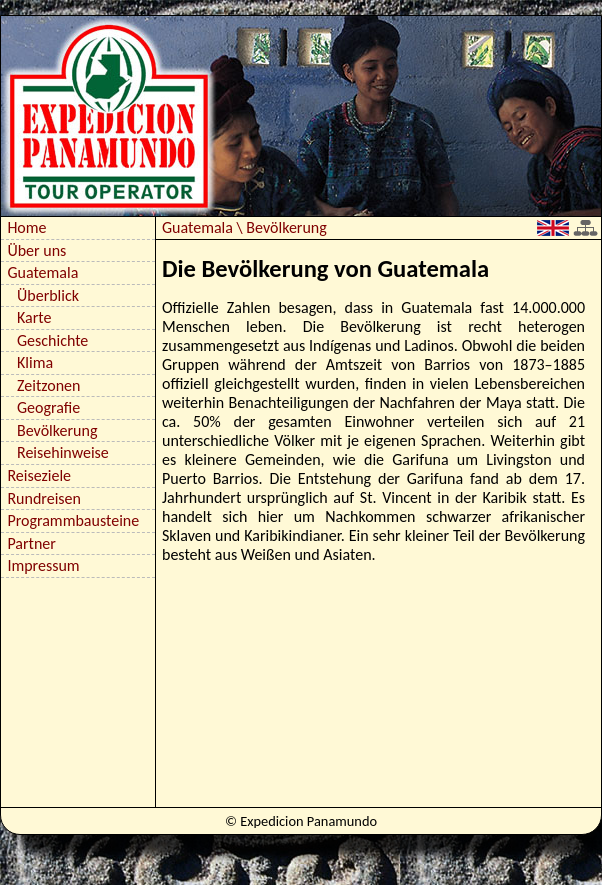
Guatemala (42, 272)
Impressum (43, 565)
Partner (31, 543)
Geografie (48, 407)
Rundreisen (44, 498)
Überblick (48, 295)
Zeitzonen (48, 385)
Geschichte (52, 340)
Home (26, 227)
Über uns (36, 250)
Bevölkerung (57, 430)
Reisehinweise (63, 452)
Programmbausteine (73, 520)
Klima (35, 362)
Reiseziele (39, 475)
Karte (34, 317)
